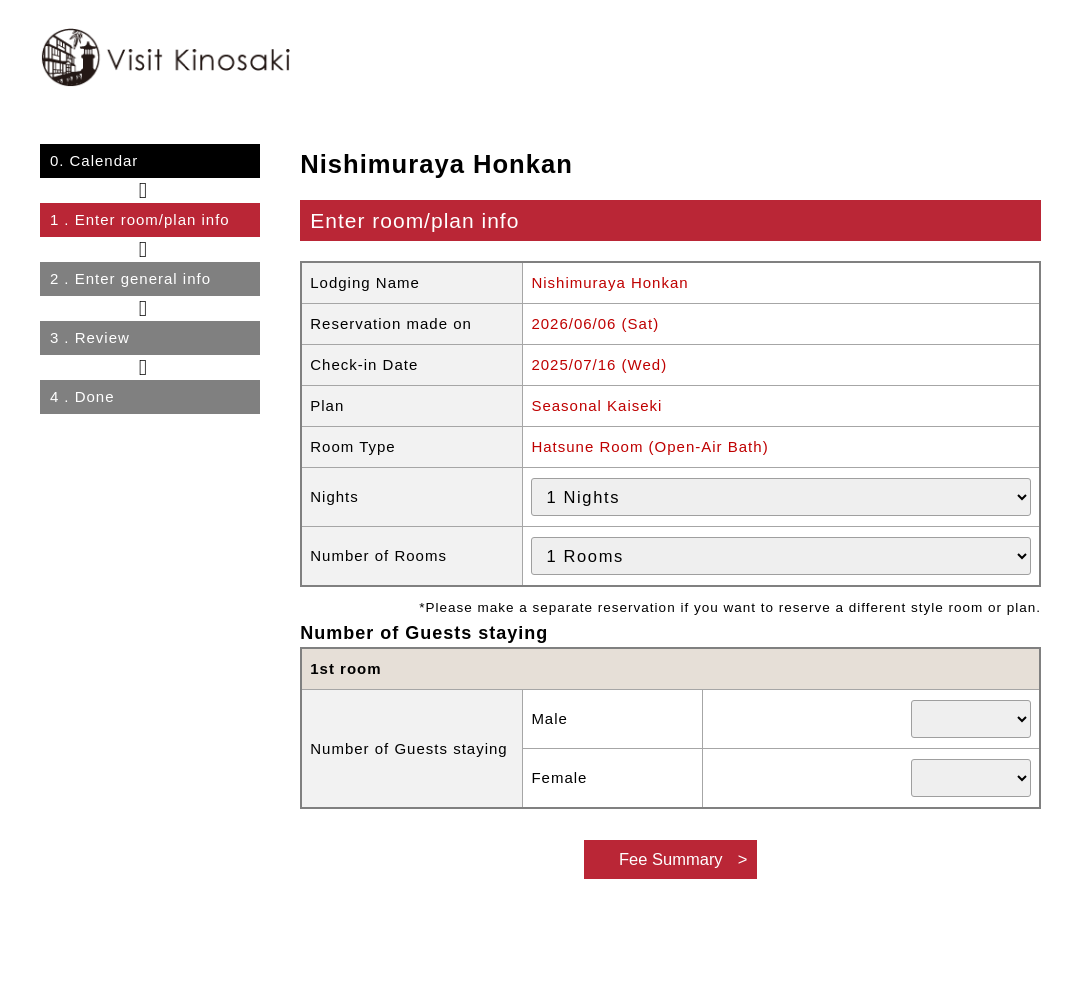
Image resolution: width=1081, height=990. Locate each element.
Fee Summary (671, 859)
